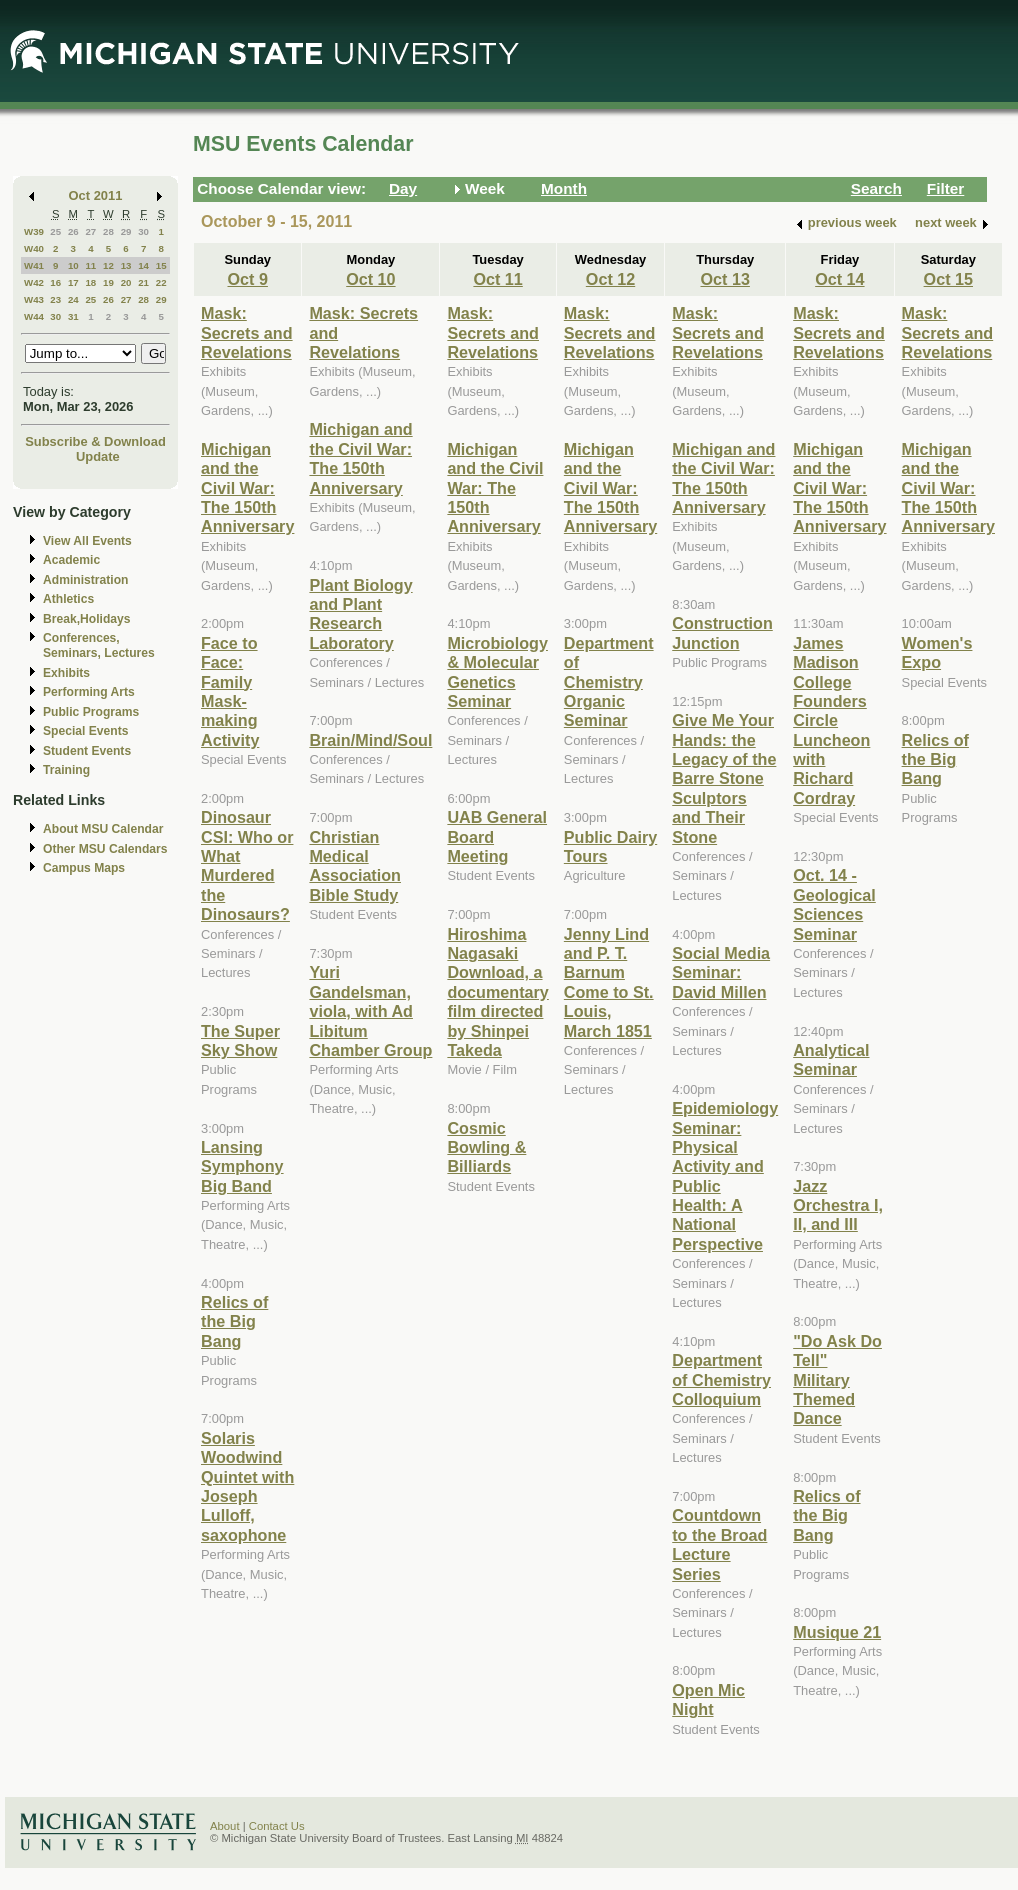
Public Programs (91, 712)
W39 (34, 231)
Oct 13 (725, 279)
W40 (34, 248)
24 (73, 299)
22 (161, 282)
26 (73, 231)
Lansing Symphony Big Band (242, 1166)
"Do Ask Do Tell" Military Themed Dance (837, 1380)
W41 (34, 265)
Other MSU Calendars (105, 849)
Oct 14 (839, 279)
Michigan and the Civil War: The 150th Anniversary (247, 488)
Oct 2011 (96, 195)
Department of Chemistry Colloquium (721, 1379)
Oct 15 (948, 279)
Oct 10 (370, 279)
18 (90, 282)
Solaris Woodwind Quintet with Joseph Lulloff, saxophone (247, 1486)
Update (98, 456)
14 (143, 265)
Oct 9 (247, 279)
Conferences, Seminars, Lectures (99, 645)
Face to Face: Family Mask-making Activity (230, 691)
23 (55, 299)
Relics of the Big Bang (234, 1321)
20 (126, 282)
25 (55, 231)
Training (66, 770)
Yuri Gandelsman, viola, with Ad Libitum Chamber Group (370, 1011)
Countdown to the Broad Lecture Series (719, 1544)
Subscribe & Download (95, 441)
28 (108, 231)
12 (108, 265)
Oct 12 (610, 279)
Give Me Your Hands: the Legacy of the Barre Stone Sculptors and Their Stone (724, 778)
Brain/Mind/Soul (370, 740)
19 (108, 282)
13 (126, 265)
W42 (34, 282)
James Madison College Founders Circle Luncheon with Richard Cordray (831, 720)
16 (55, 282)
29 (126, 231)
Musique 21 (837, 1632)
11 (90, 265)
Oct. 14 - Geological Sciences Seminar (834, 904)
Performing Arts (89, 692)
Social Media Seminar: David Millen (721, 972)
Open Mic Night (708, 1699)
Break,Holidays (87, 619)
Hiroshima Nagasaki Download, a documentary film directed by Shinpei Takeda (497, 992)
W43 (34, 299)
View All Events (87, 541)
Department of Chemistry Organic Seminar (609, 682)
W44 (34, 316)
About (225, 1826)
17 (73, 282)
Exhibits (66, 673)
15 (161, 265)
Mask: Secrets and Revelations (247, 332)
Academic (71, 560)
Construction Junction (722, 632)
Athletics (68, 599)
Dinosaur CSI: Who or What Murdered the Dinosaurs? (247, 865)
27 (90, 231)
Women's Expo (937, 652)
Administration (85, 580)
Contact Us (277, 1826)
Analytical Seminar (831, 1059)
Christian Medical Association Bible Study (355, 866)
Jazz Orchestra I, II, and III (838, 1205)
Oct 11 (497, 279)
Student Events (87, 751)
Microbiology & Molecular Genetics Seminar (497, 672)
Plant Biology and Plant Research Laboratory (360, 614)
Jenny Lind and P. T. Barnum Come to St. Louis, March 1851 (609, 982)
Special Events (85, 731)
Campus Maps (84, 868)
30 (143, 231)
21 (143, 282)
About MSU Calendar (103, 829)
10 (73, 265)
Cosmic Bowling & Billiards (486, 1147)
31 (73, 316)
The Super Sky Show (240, 1040)
